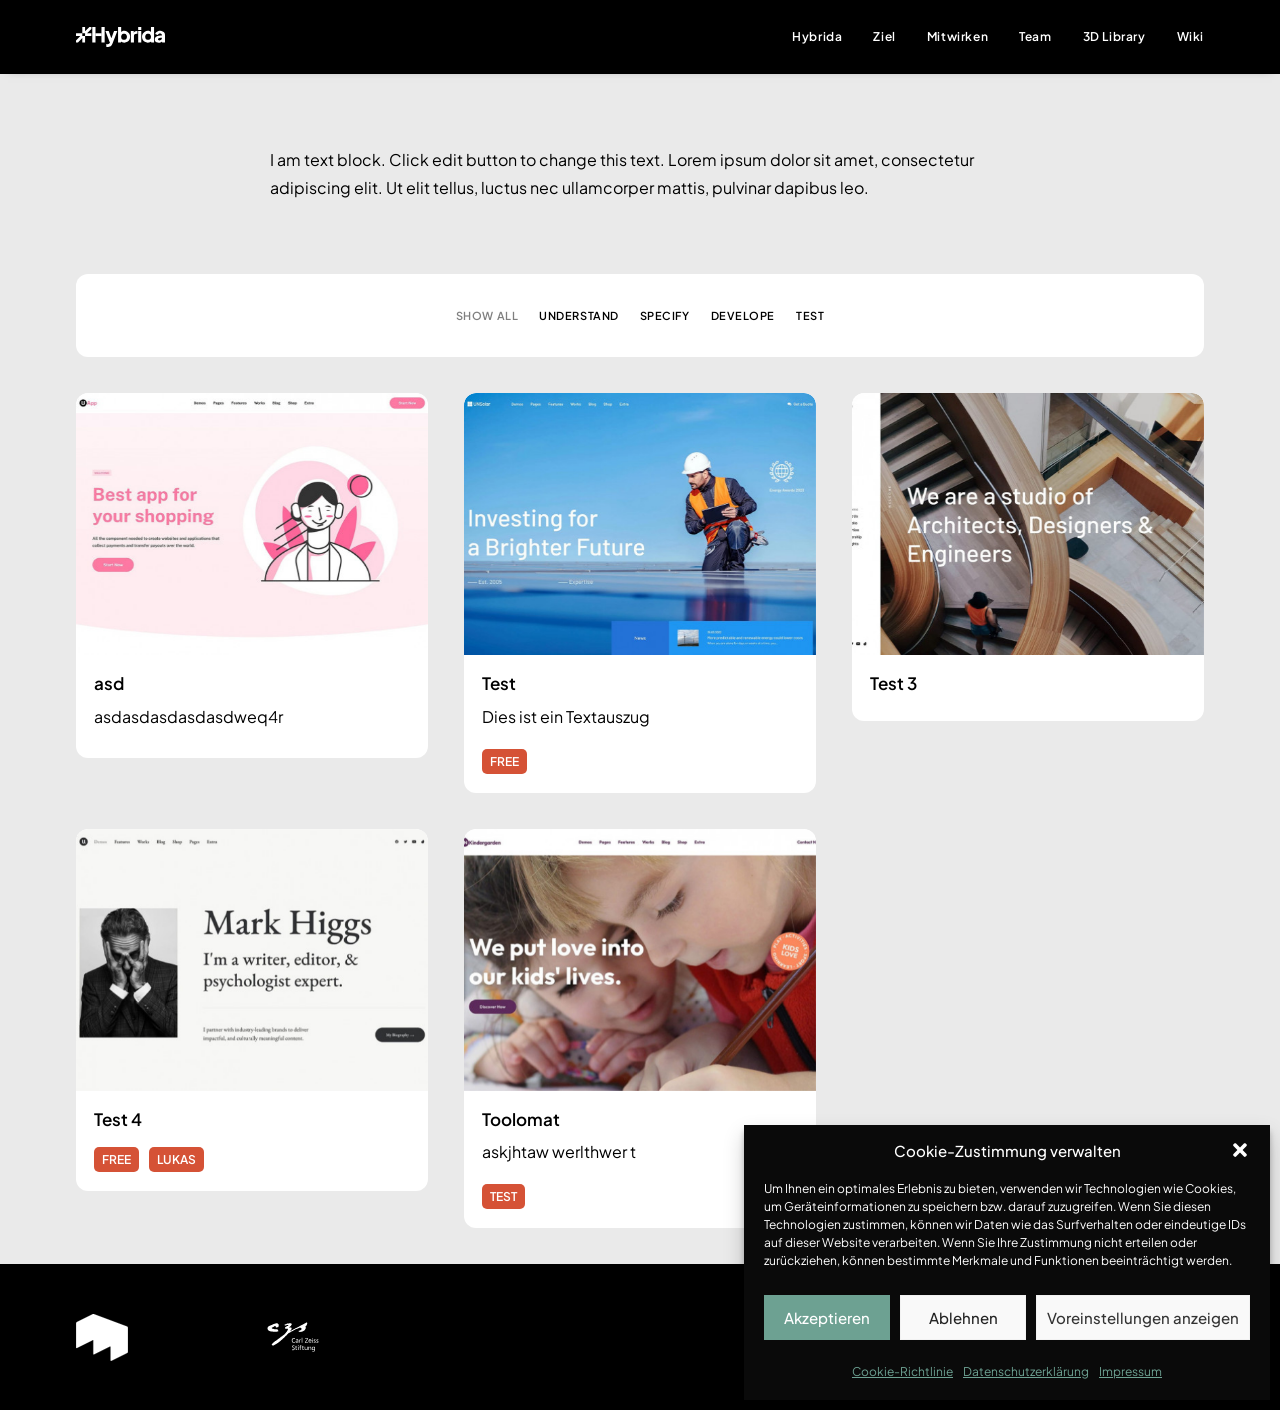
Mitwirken (957, 36)
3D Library (1114, 36)
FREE (504, 761)
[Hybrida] (120, 37)
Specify (665, 315)
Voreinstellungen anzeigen (1143, 1317)
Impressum (1130, 1371)
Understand (579, 315)
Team (1035, 36)
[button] (1240, 1150)
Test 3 (893, 683)
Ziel (884, 36)
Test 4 (118, 1119)
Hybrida (817, 36)
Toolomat (521, 1119)
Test (810, 315)
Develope (743, 315)
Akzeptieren (827, 1317)
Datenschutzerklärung (1026, 1371)
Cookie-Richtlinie (902, 1371)
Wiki (1190, 36)
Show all (487, 315)
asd (109, 683)
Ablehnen (963, 1317)
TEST (503, 1196)
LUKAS (176, 1159)
